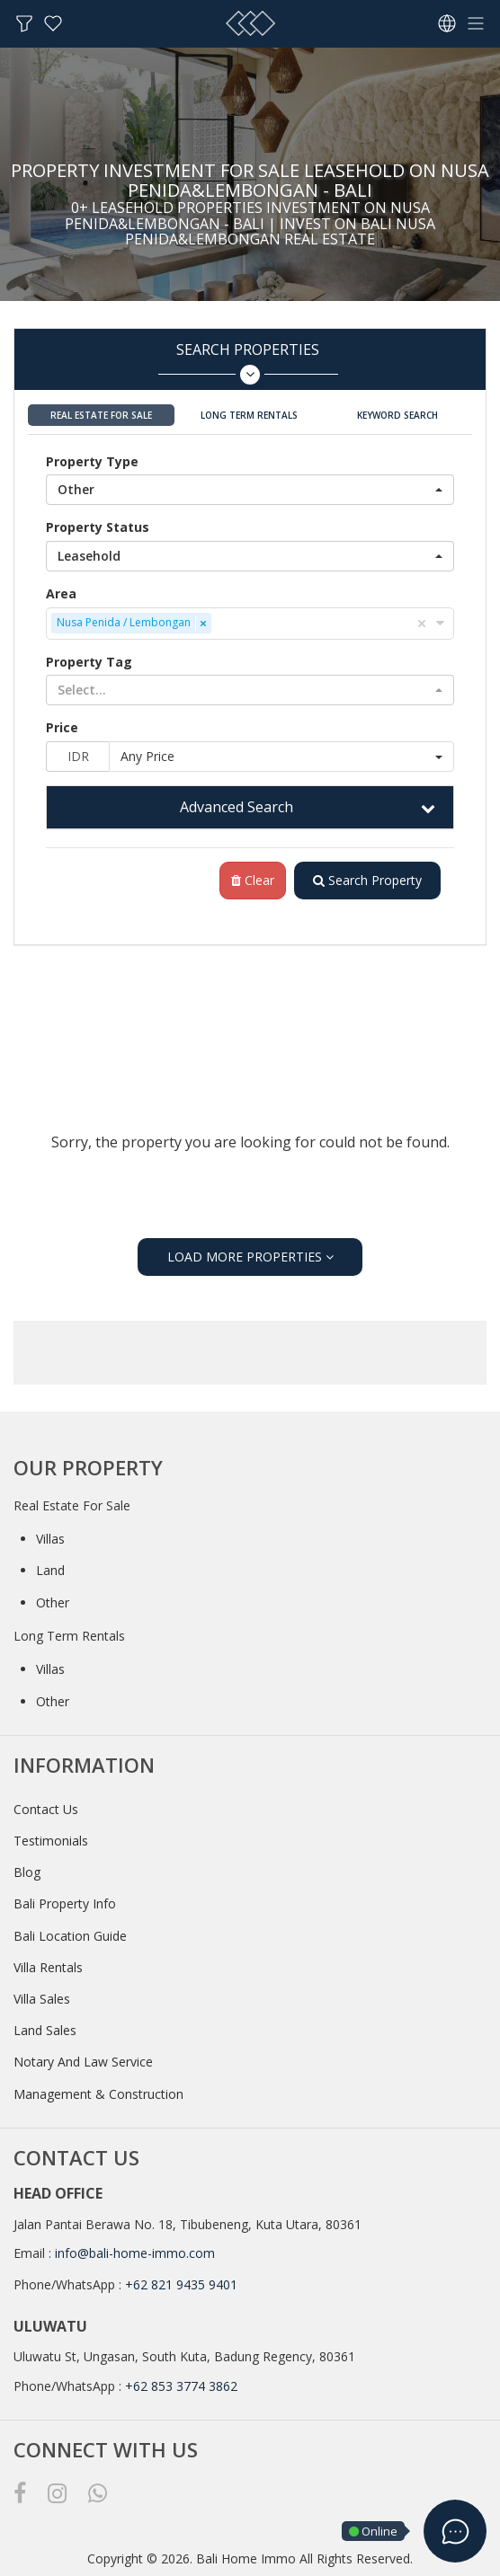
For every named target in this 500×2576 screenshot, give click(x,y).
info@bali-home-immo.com (135, 2253)
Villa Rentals (48, 1967)
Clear (252, 880)
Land (50, 1570)
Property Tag (89, 661)
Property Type (92, 461)
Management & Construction (98, 2093)
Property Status (97, 527)
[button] (250, 489)
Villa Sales (41, 1998)
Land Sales (44, 2030)
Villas (50, 1538)
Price (62, 727)
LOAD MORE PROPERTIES (250, 1256)
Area (61, 593)
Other (52, 1602)
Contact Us (45, 1809)
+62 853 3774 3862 (181, 2386)
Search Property (367, 880)
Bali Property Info (64, 1903)
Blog (26, 1872)
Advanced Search (236, 807)
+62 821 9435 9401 (181, 2284)
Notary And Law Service (83, 2061)
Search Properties (247, 362)
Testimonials (50, 1840)
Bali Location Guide (70, 1935)
